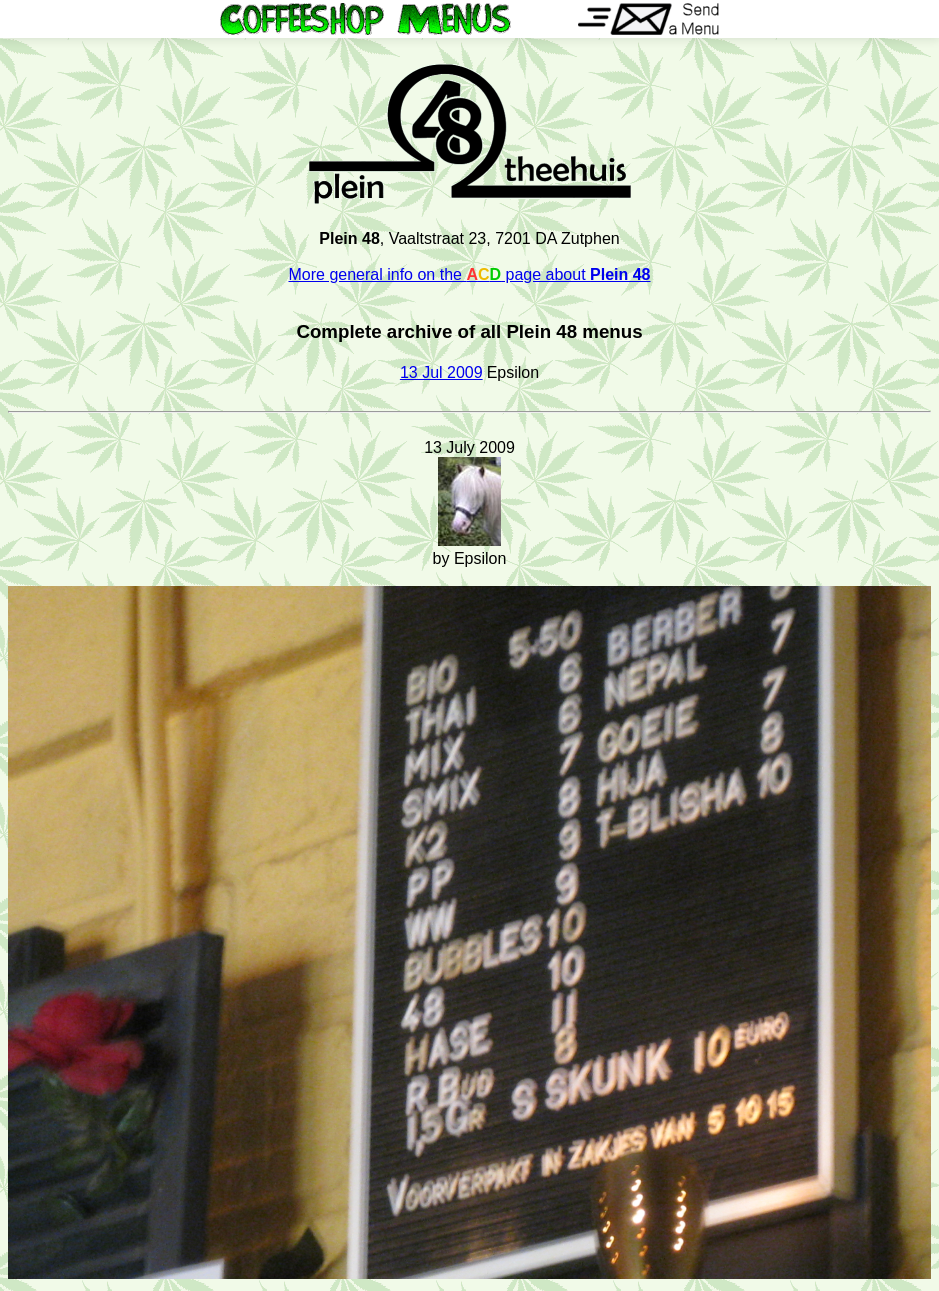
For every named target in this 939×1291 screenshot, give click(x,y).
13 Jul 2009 (441, 372)
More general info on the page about (469, 274)
